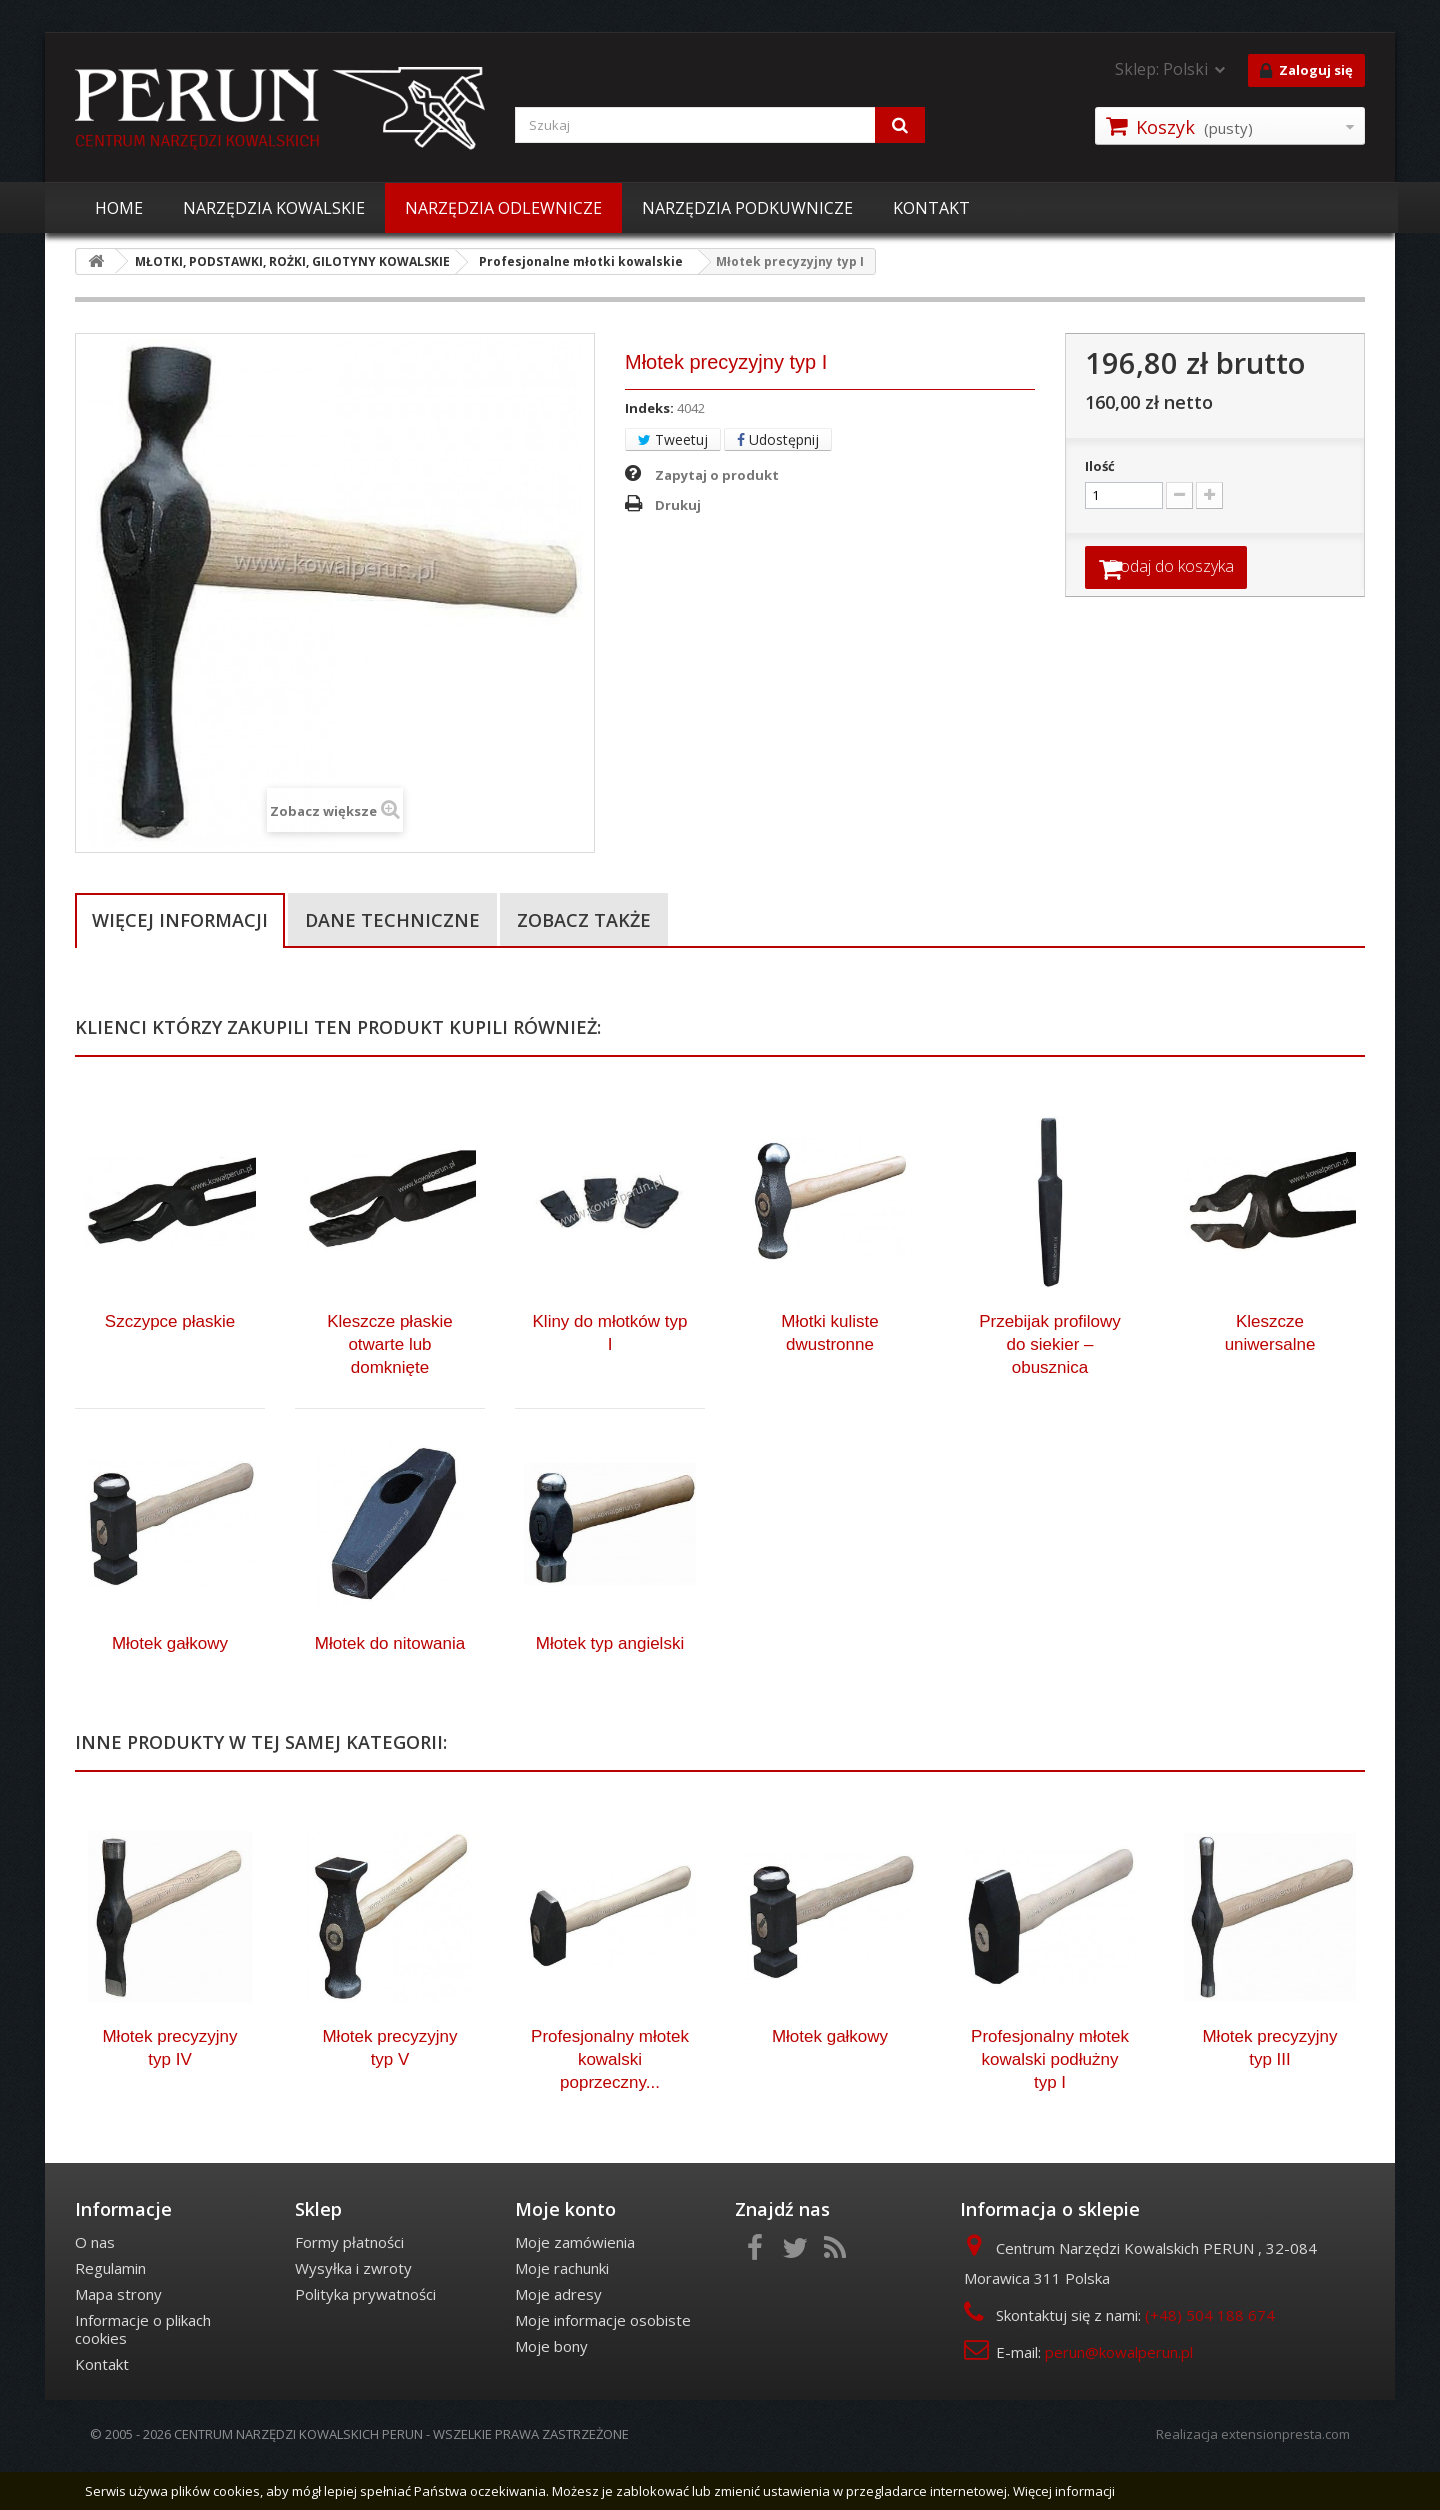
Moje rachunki (562, 2310)
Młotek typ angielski (610, 1685)
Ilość (1100, 466)
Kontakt (102, 2406)
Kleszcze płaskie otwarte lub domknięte (390, 1386)
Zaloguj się (1306, 71)
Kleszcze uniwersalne (1270, 1375)
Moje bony (551, 2388)
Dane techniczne (392, 920)
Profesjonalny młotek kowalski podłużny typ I (1050, 2101)
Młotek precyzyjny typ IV (169, 2090)
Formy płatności (349, 2284)
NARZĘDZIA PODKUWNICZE (747, 208)
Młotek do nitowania (390, 1685)
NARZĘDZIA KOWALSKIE (274, 208)
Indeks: (649, 408)
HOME (119, 208)
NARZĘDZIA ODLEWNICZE (503, 208)
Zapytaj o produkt (717, 475)
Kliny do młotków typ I (610, 1375)
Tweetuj (673, 439)
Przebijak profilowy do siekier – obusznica (1050, 1386)
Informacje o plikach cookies (143, 2371)
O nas (95, 2284)
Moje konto (565, 2251)
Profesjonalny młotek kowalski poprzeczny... (610, 2101)
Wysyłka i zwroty (353, 2310)
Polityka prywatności (365, 2336)
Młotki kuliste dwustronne (829, 1375)
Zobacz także (584, 920)
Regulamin (110, 2310)
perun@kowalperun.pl (1119, 2394)
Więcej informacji (180, 920)
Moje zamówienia (575, 2284)
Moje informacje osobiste (603, 2362)
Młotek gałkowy (170, 1685)
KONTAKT (931, 208)
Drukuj (678, 505)
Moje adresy (558, 2336)
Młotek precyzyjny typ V (389, 2090)
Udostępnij (778, 439)
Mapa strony (118, 2336)
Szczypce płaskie (170, 1363)
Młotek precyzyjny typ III (1269, 2090)
